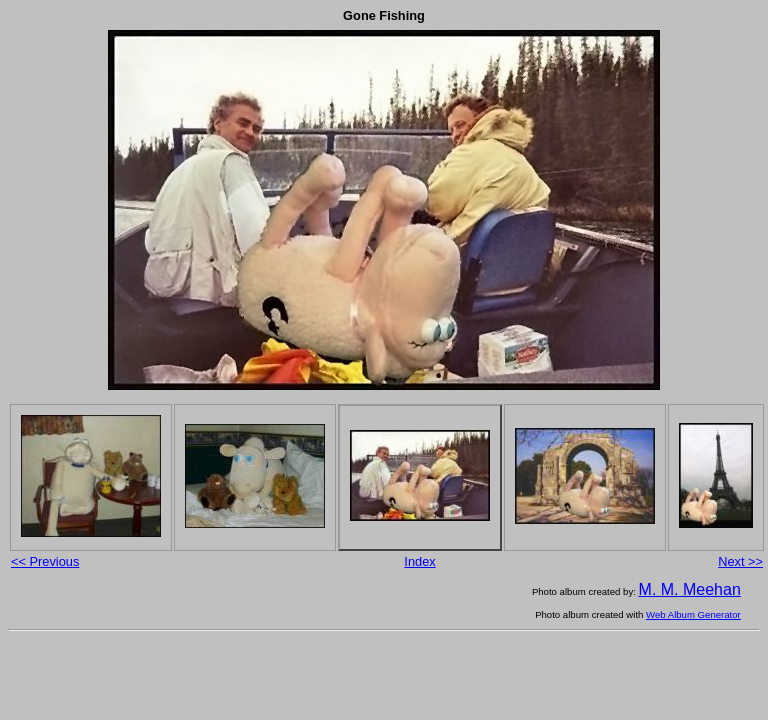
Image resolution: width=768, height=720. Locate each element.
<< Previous (45, 561)
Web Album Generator (693, 614)
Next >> (740, 561)
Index (419, 561)
